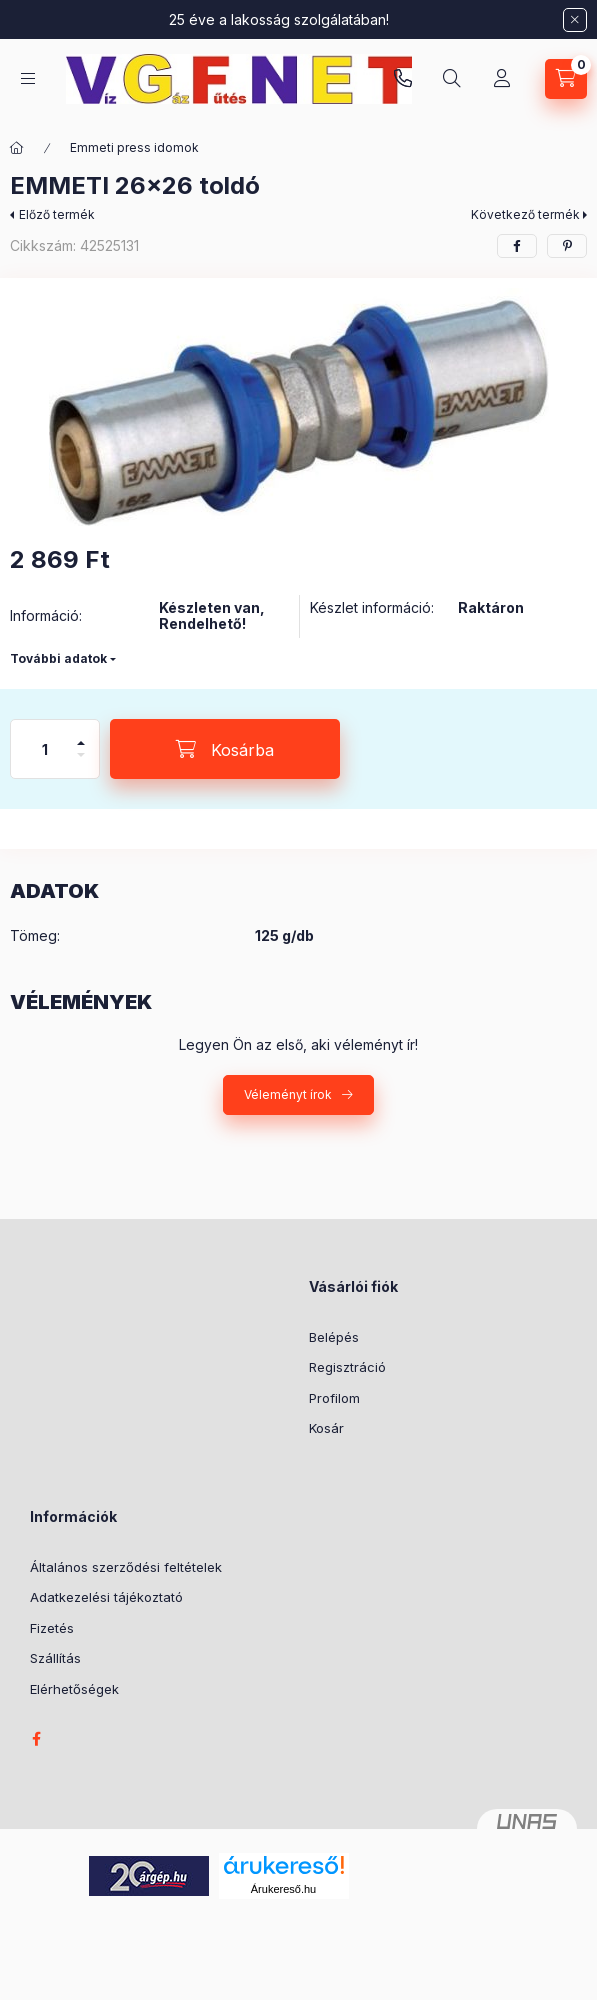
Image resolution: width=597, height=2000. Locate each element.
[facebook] (517, 246)
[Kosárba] (225, 749)
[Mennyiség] (45, 749)
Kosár (326, 1428)
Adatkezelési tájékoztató (106, 1597)
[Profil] (502, 79)
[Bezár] (575, 20)
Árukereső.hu (283, 1889)
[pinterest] (567, 246)
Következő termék (525, 214)
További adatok (58, 658)
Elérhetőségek (74, 1689)
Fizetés (52, 1628)
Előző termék (57, 214)
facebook (36, 1739)
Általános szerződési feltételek (126, 1567)
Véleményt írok (288, 1094)
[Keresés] (452, 79)
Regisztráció (347, 1367)
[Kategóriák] (28, 78)
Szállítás (55, 1658)
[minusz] (81, 763)
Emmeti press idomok (134, 147)
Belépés (334, 1337)
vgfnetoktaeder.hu (403, 79)
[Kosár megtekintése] (566, 79)
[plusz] (81, 734)
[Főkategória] (17, 148)
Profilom (334, 1398)
